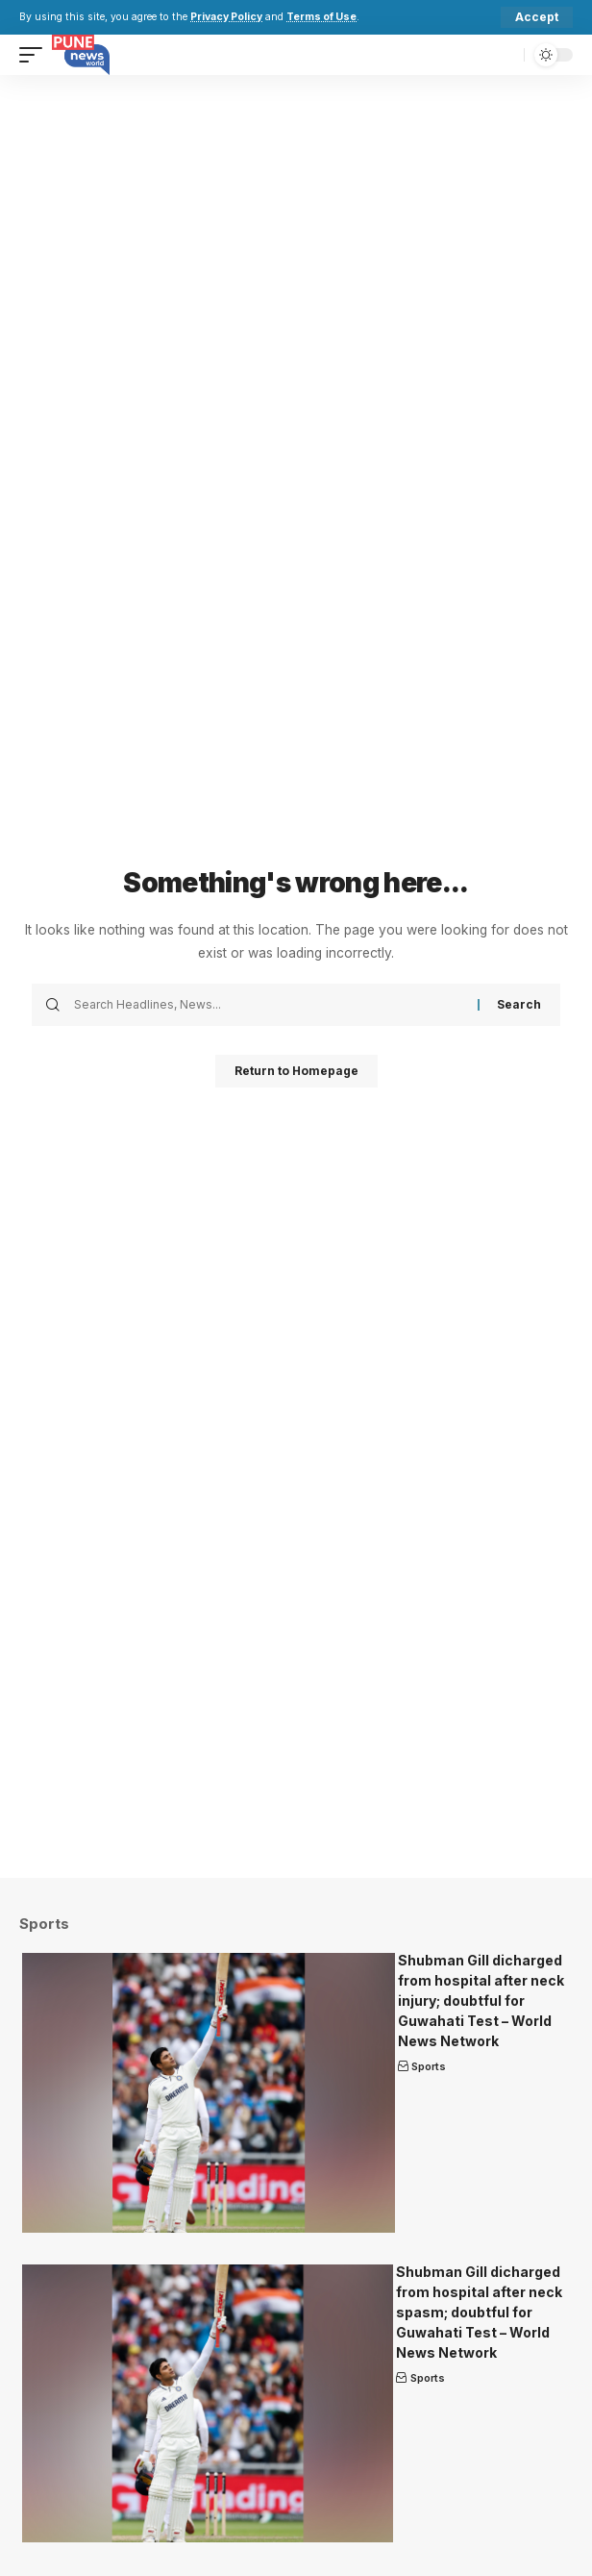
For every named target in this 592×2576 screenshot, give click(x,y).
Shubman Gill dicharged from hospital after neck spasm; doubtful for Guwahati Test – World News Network (479, 2312)
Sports (428, 2066)
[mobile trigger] (35, 55)
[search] (504, 54)
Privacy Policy (226, 17)
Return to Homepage (296, 1070)
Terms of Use (321, 17)
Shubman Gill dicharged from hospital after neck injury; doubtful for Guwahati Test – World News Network (481, 2000)
